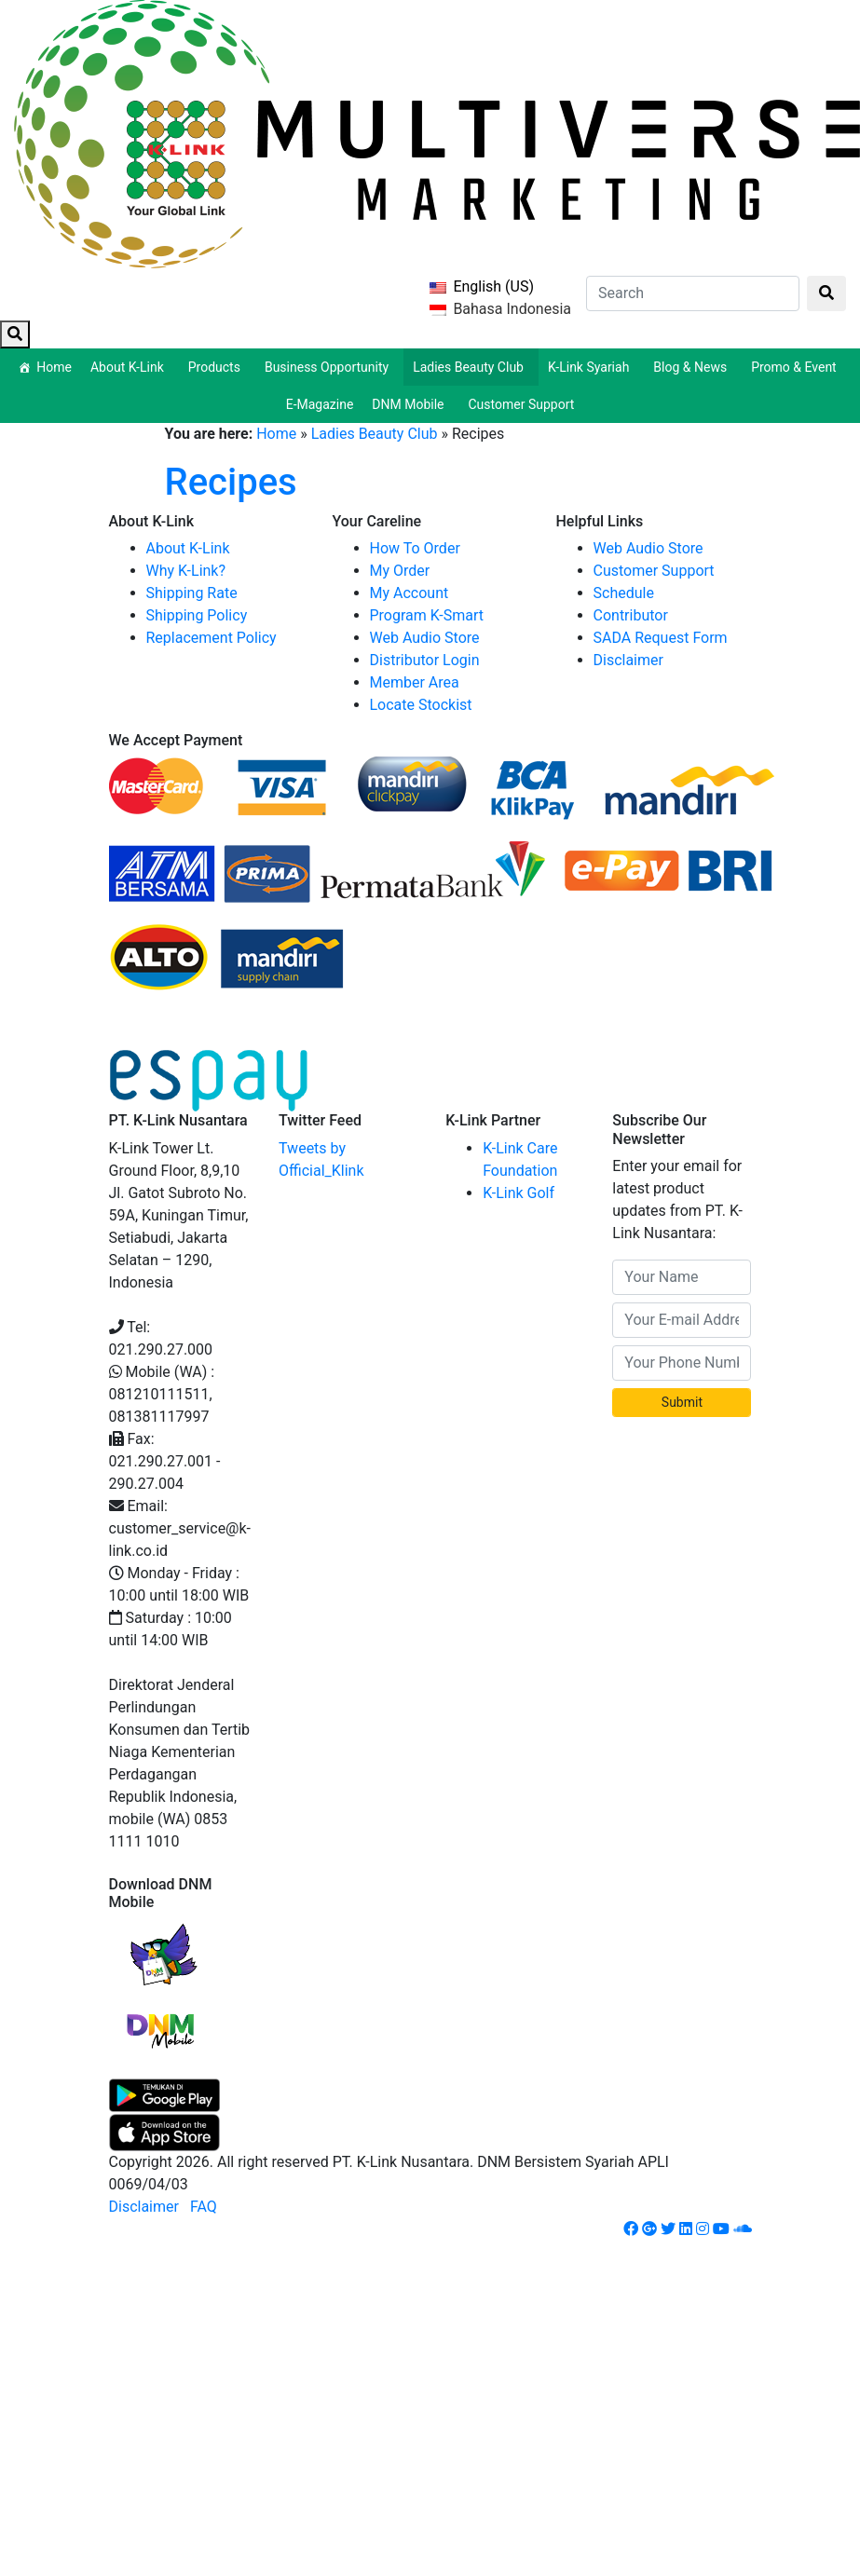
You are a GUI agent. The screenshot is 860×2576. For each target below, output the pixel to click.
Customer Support (522, 404)
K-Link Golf (518, 1193)
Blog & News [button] (692, 367)
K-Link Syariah (591, 367)
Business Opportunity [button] (329, 367)
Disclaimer (628, 660)
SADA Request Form (661, 638)
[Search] (692, 293)
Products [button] (217, 367)
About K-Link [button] (130, 367)
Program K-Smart (427, 615)
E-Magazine (320, 404)
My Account (409, 593)
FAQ (203, 2206)
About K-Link (188, 548)
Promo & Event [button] (796, 367)
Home (54, 367)
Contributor (631, 615)
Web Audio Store (425, 638)
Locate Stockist (421, 705)
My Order (400, 570)
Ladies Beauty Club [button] (471, 367)
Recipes (231, 482)
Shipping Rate (192, 593)
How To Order (415, 548)
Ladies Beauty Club (374, 434)
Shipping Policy (197, 615)
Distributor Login (425, 660)
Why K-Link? (186, 570)
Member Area (414, 682)
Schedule (624, 593)
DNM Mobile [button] (410, 404)
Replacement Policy (211, 638)
